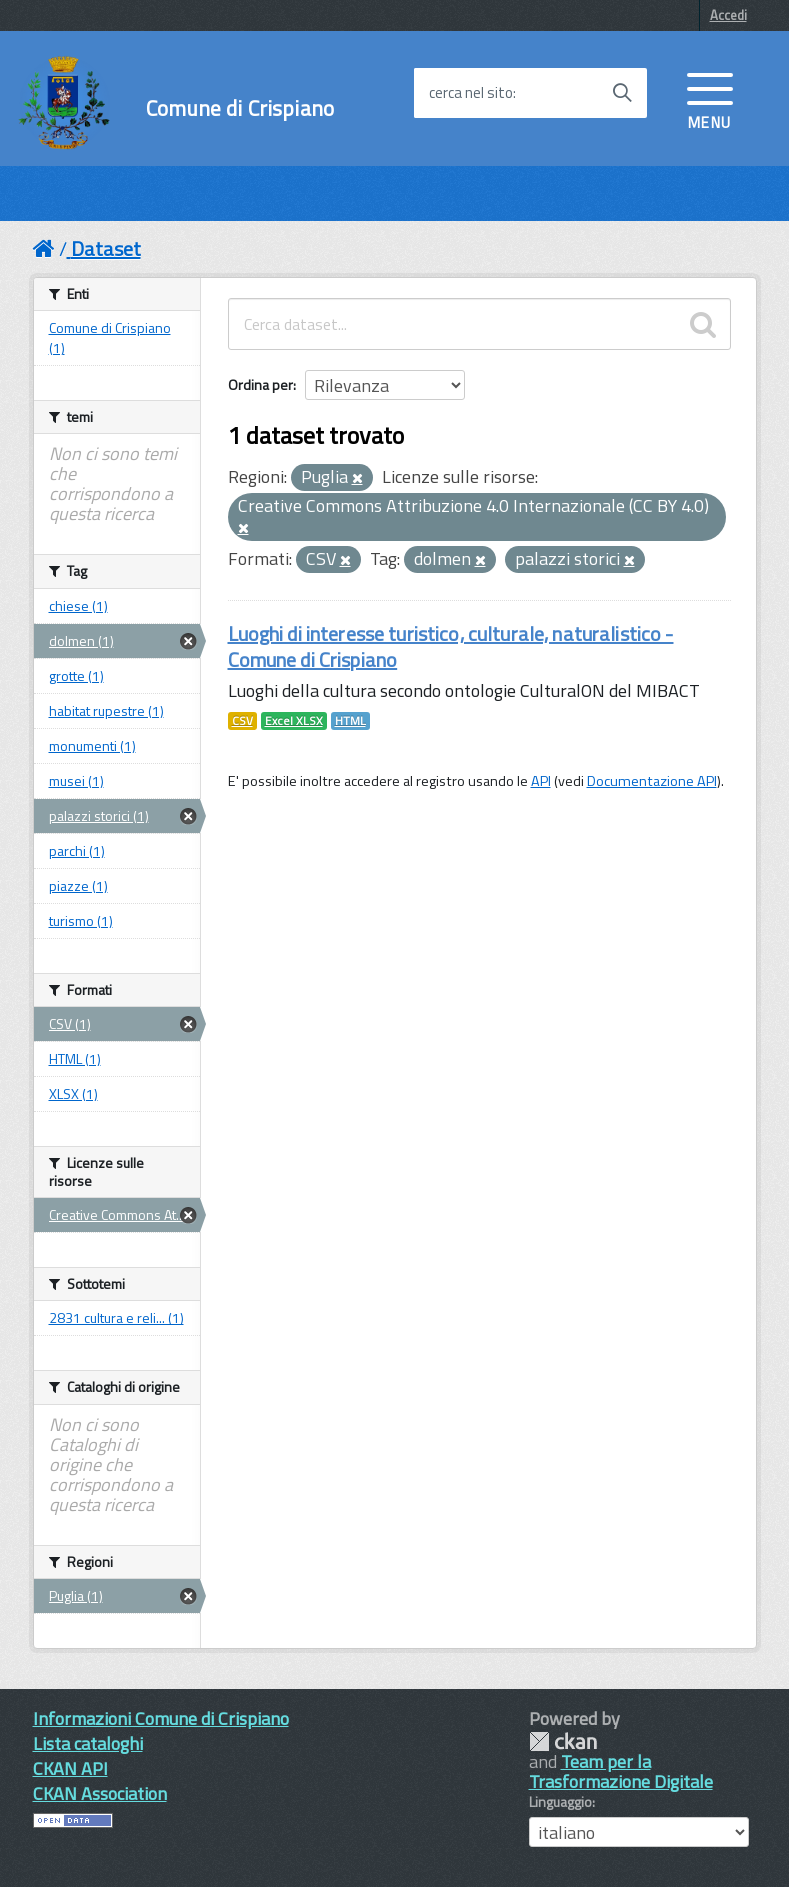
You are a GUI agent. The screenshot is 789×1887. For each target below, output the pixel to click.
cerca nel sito (471, 93)
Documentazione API (652, 781)
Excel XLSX (294, 721)
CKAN (563, 1741)
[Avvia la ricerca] (622, 93)
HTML (350, 721)
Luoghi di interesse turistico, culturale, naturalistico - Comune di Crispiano (451, 646)
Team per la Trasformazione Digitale (621, 1771)
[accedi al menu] (710, 99)
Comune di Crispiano (240, 108)
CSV (242, 721)
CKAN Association (100, 1793)
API (541, 781)
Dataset (106, 248)
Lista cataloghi (88, 1743)
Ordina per (260, 384)
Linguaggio (560, 1802)
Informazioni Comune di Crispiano (161, 1718)
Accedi (728, 15)
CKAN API (70, 1768)
